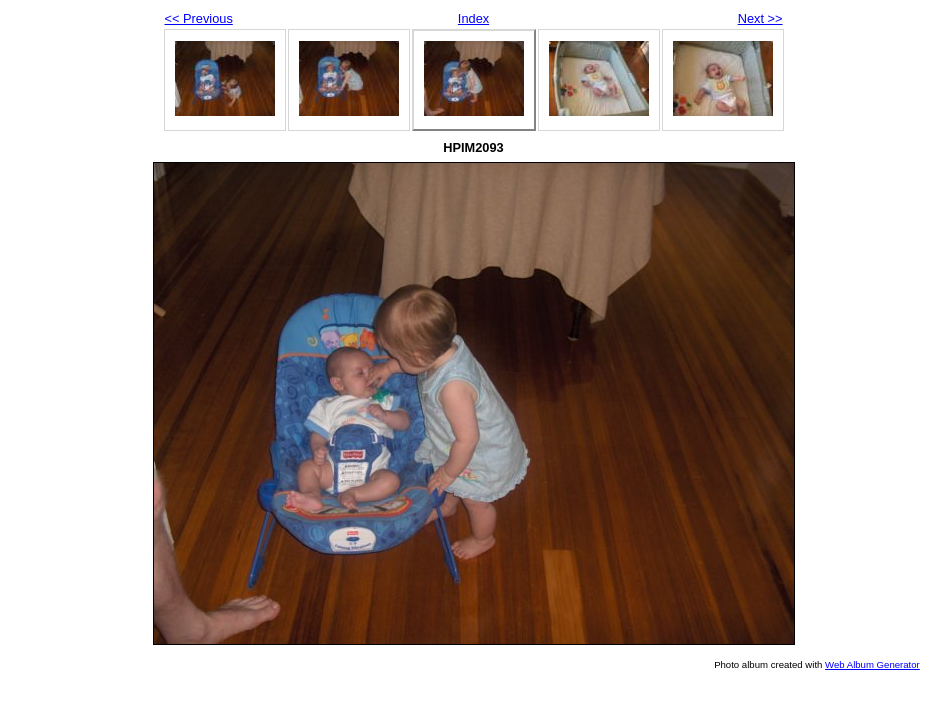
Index (473, 18)
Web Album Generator (872, 664)
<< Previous (199, 18)
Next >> (760, 18)
